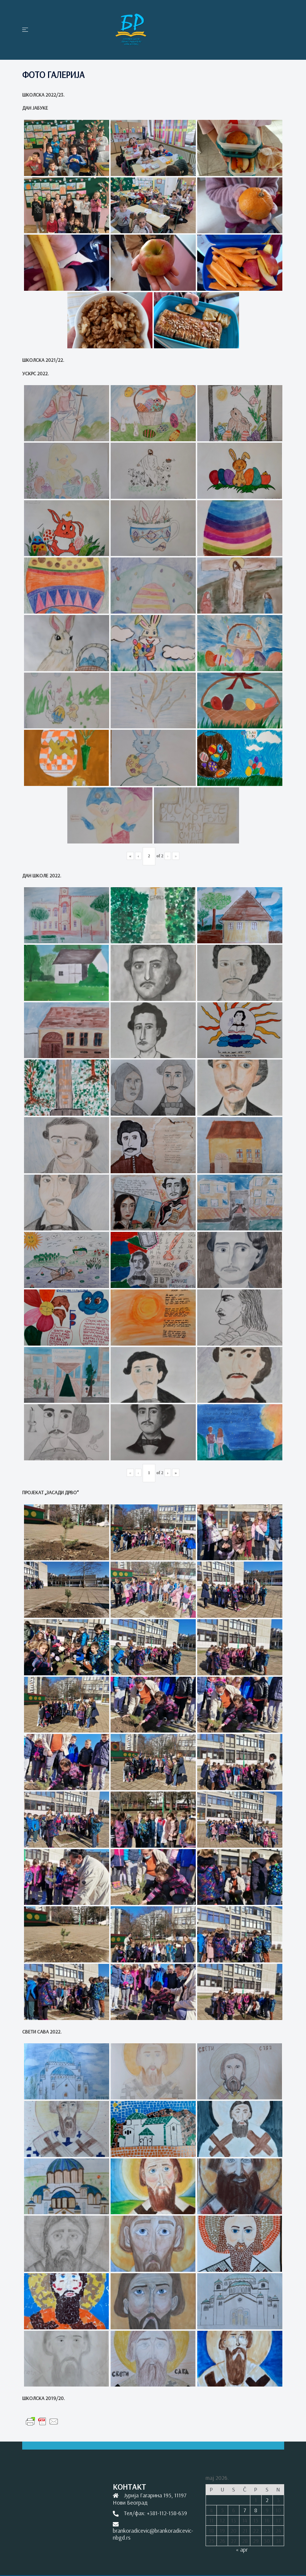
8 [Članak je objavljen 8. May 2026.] (255, 2510)
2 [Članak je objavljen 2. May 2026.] (267, 2499)
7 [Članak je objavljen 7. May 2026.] (244, 2510)
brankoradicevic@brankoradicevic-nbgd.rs (153, 2534)
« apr (242, 2549)
